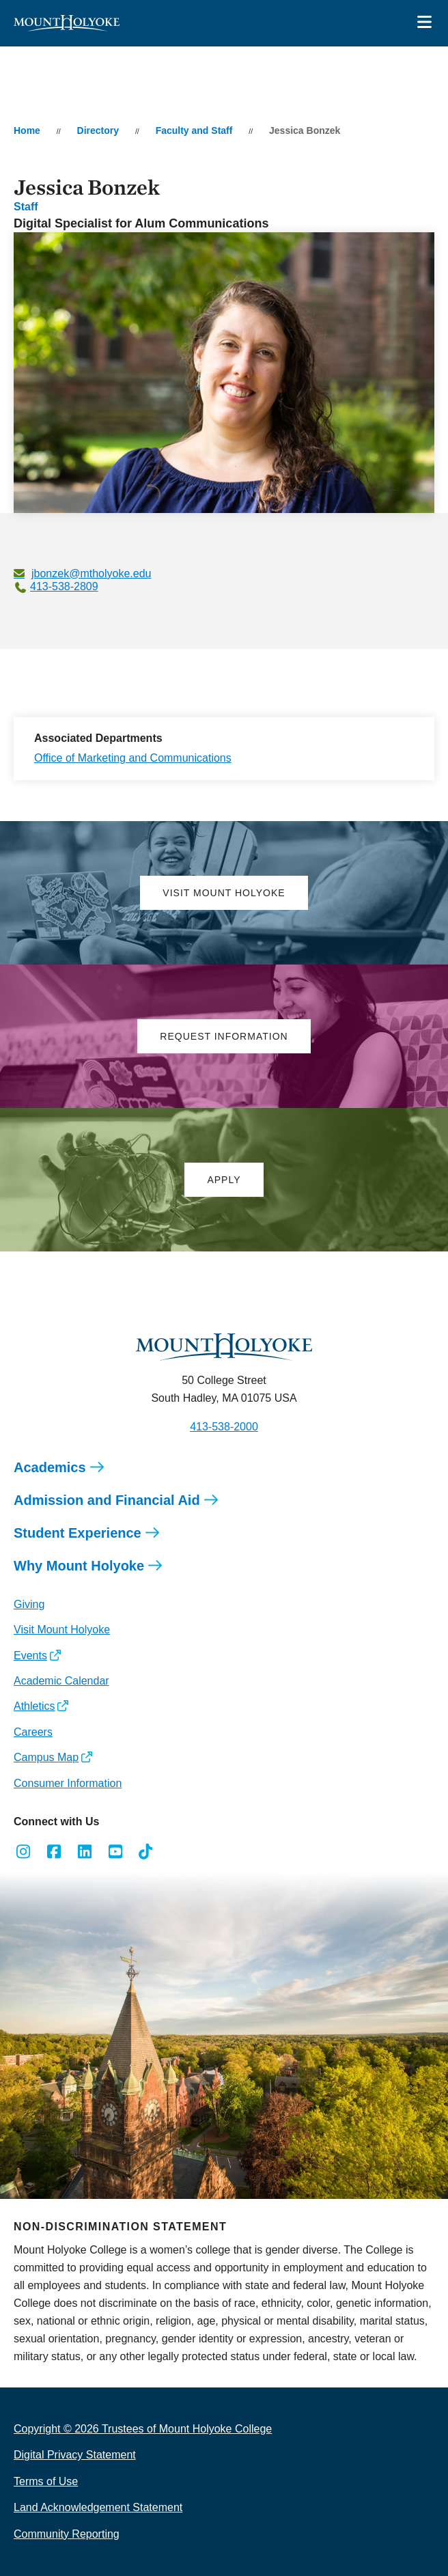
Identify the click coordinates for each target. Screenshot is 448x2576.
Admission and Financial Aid (107, 1500)
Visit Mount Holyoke (62, 1629)
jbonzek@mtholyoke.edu (91, 573)
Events (30, 1655)
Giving (29, 1604)
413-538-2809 (64, 586)
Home (27, 130)
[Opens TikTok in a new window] (146, 1852)
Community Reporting (67, 2534)
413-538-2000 (224, 1426)
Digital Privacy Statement (75, 2455)
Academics (50, 1467)
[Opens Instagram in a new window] (23, 1852)
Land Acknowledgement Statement (98, 2507)
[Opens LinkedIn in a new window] (85, 1852)
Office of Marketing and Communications (133, 758)
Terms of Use (46, 2481)
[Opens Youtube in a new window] (115, 1852)
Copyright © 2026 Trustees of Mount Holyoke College (143, 2429)
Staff (26, 206)
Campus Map (46, 1757)
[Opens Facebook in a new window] (54, 1852)
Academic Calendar (61, 1681)
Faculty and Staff (194, 130)
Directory (98, 130)
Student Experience (77, 1532)
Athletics (34, 1706)
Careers (33, 1732)
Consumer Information (68, 1783)
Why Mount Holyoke (79, 1565)
